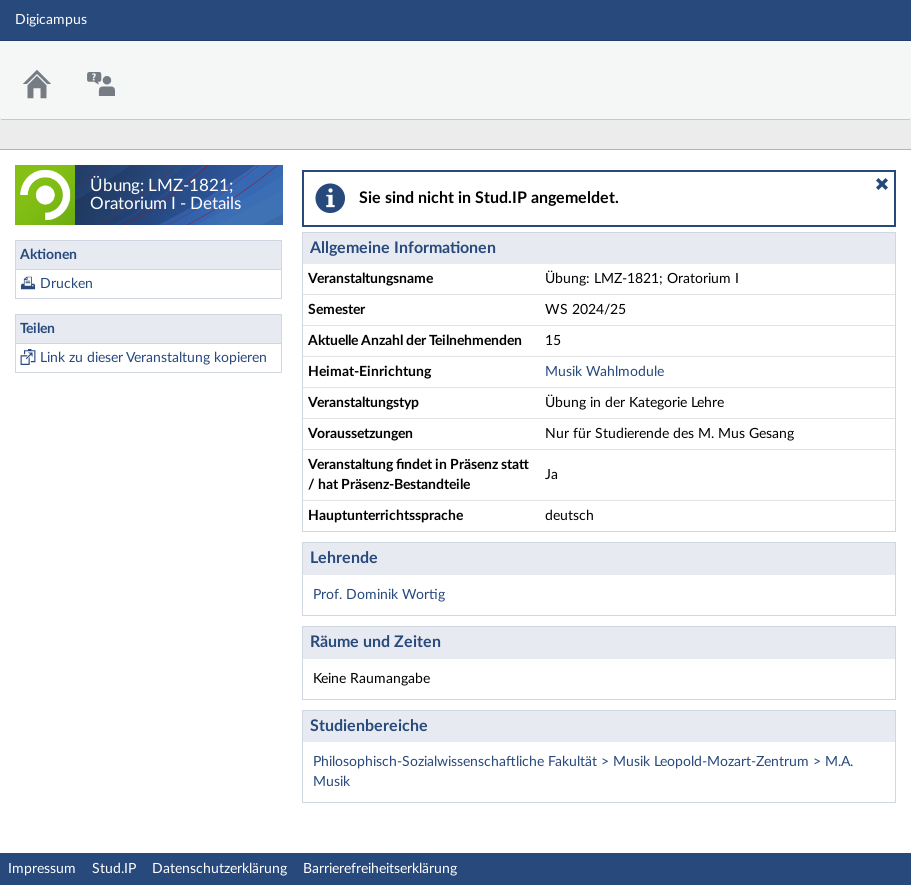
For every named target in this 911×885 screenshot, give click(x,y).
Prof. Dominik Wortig (379, 595)
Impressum (42, 869)
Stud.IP (114, 869)
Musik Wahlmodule (604, 372)
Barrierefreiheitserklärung (380, 869)
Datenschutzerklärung (219, 869)
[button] (882, 184)
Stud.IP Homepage (834, 67)
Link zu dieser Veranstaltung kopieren (153, 358)
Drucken (66, 284)
